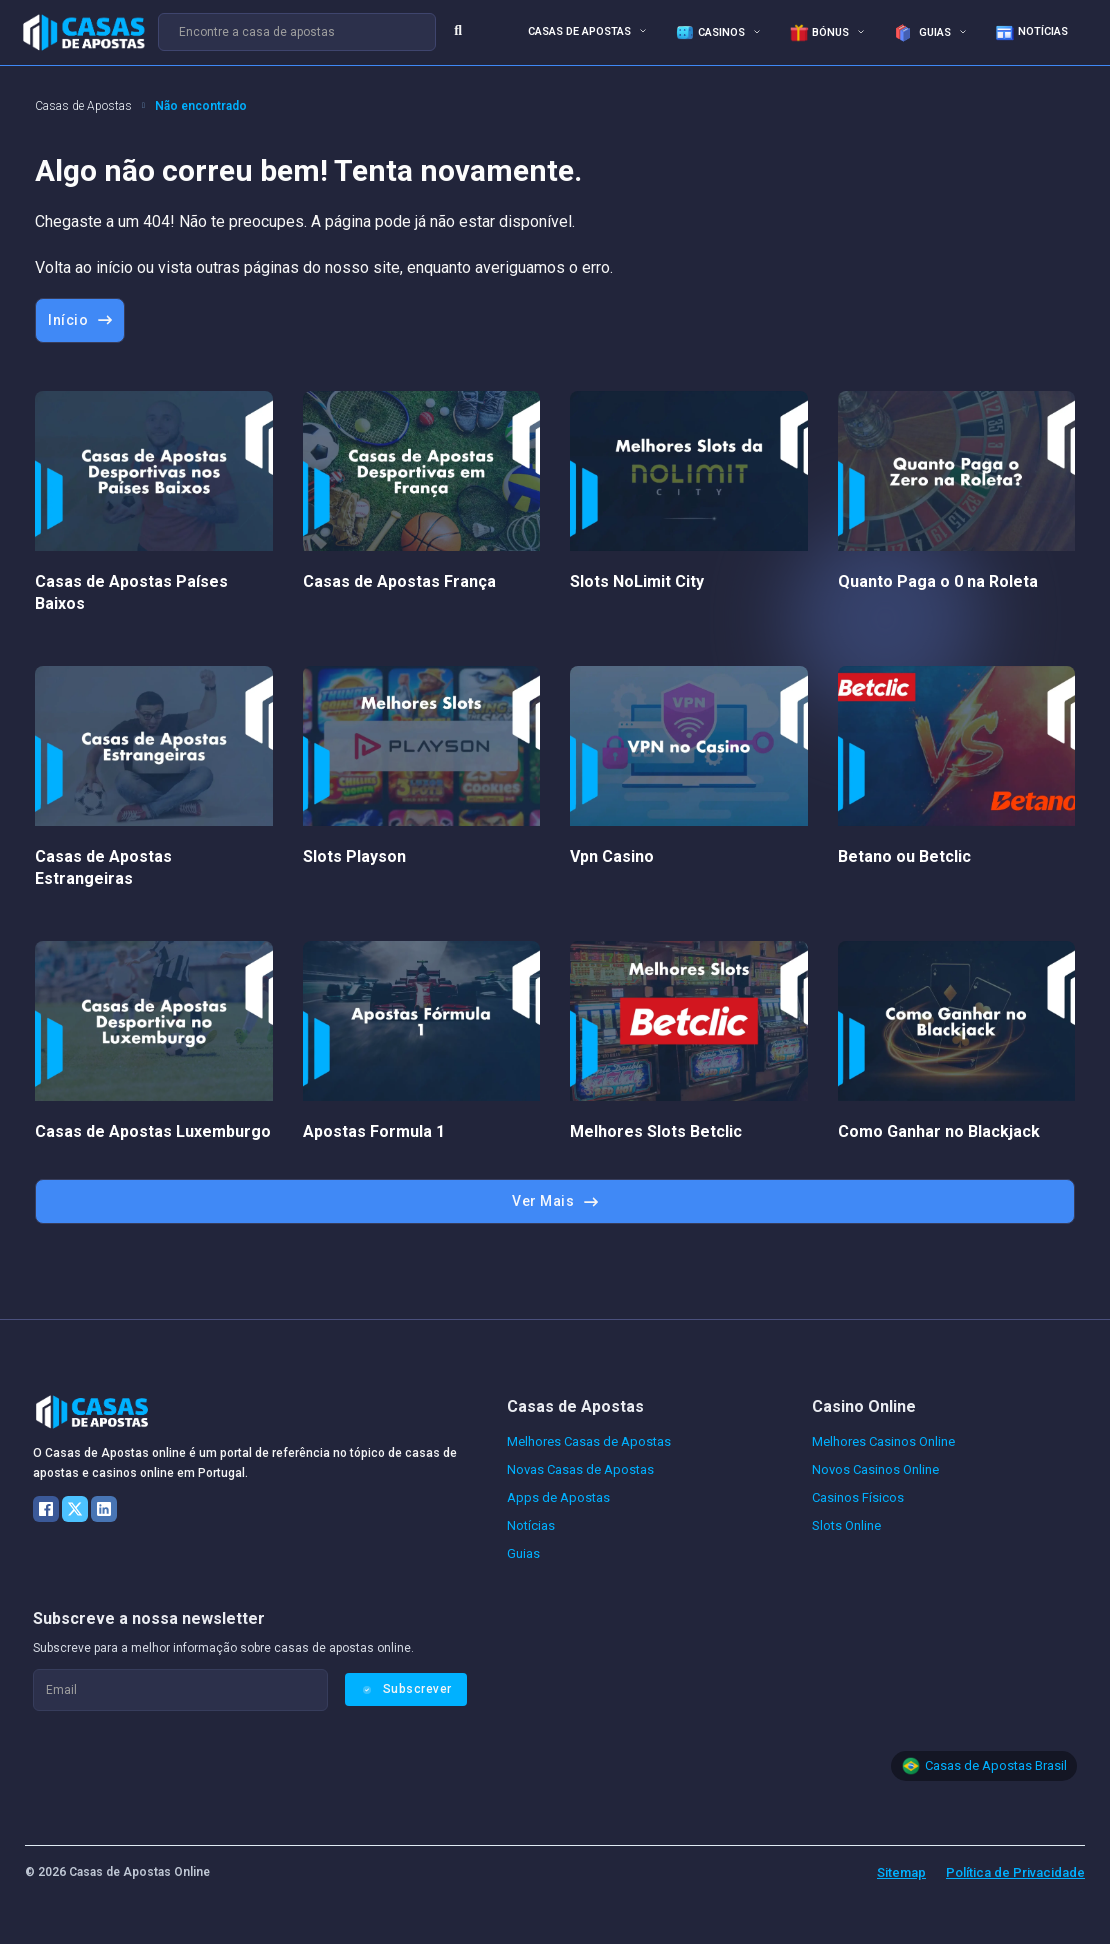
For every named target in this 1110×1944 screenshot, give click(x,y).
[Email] (180, 1690)
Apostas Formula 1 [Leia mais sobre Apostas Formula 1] (374, 1131)
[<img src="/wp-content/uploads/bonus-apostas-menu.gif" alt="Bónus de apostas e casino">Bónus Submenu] (861, 31)
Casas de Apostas (579, 31)
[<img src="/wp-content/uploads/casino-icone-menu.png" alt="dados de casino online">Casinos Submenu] (757, 31)
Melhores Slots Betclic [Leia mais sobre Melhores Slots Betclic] (656, 1131)
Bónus (819, 33)
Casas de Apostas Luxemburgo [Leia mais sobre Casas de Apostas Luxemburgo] (153, 1131)
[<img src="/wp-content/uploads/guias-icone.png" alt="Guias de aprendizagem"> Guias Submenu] (963, 31)
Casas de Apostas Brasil (996, 1765)
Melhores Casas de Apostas (589, 1441)
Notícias (1031, 33)
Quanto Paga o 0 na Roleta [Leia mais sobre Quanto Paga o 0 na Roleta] (938, 581)
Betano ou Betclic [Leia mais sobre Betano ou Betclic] (904, 856)
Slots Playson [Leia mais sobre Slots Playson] (354, 856)
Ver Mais (555, 1201)
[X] (75, 1509)
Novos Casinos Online (875, 1469)
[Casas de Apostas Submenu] (643, 30)
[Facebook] (46, 1509)
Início (80, 320)
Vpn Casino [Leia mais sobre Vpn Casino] (612, 856)
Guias (922, 33)
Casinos (710, 33)
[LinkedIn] (104, 1509)
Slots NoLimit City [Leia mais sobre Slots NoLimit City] (637, 581)
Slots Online (846, 1525)
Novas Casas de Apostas (580, 1469)
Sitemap (901, 1872)
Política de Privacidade (1015, 1872)
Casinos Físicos (858, 1497)
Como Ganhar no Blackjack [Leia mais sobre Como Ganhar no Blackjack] (939, 1131)
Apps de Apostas (558, 1497)
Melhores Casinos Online (883, 1441)
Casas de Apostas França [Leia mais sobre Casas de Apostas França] (399, 581)
